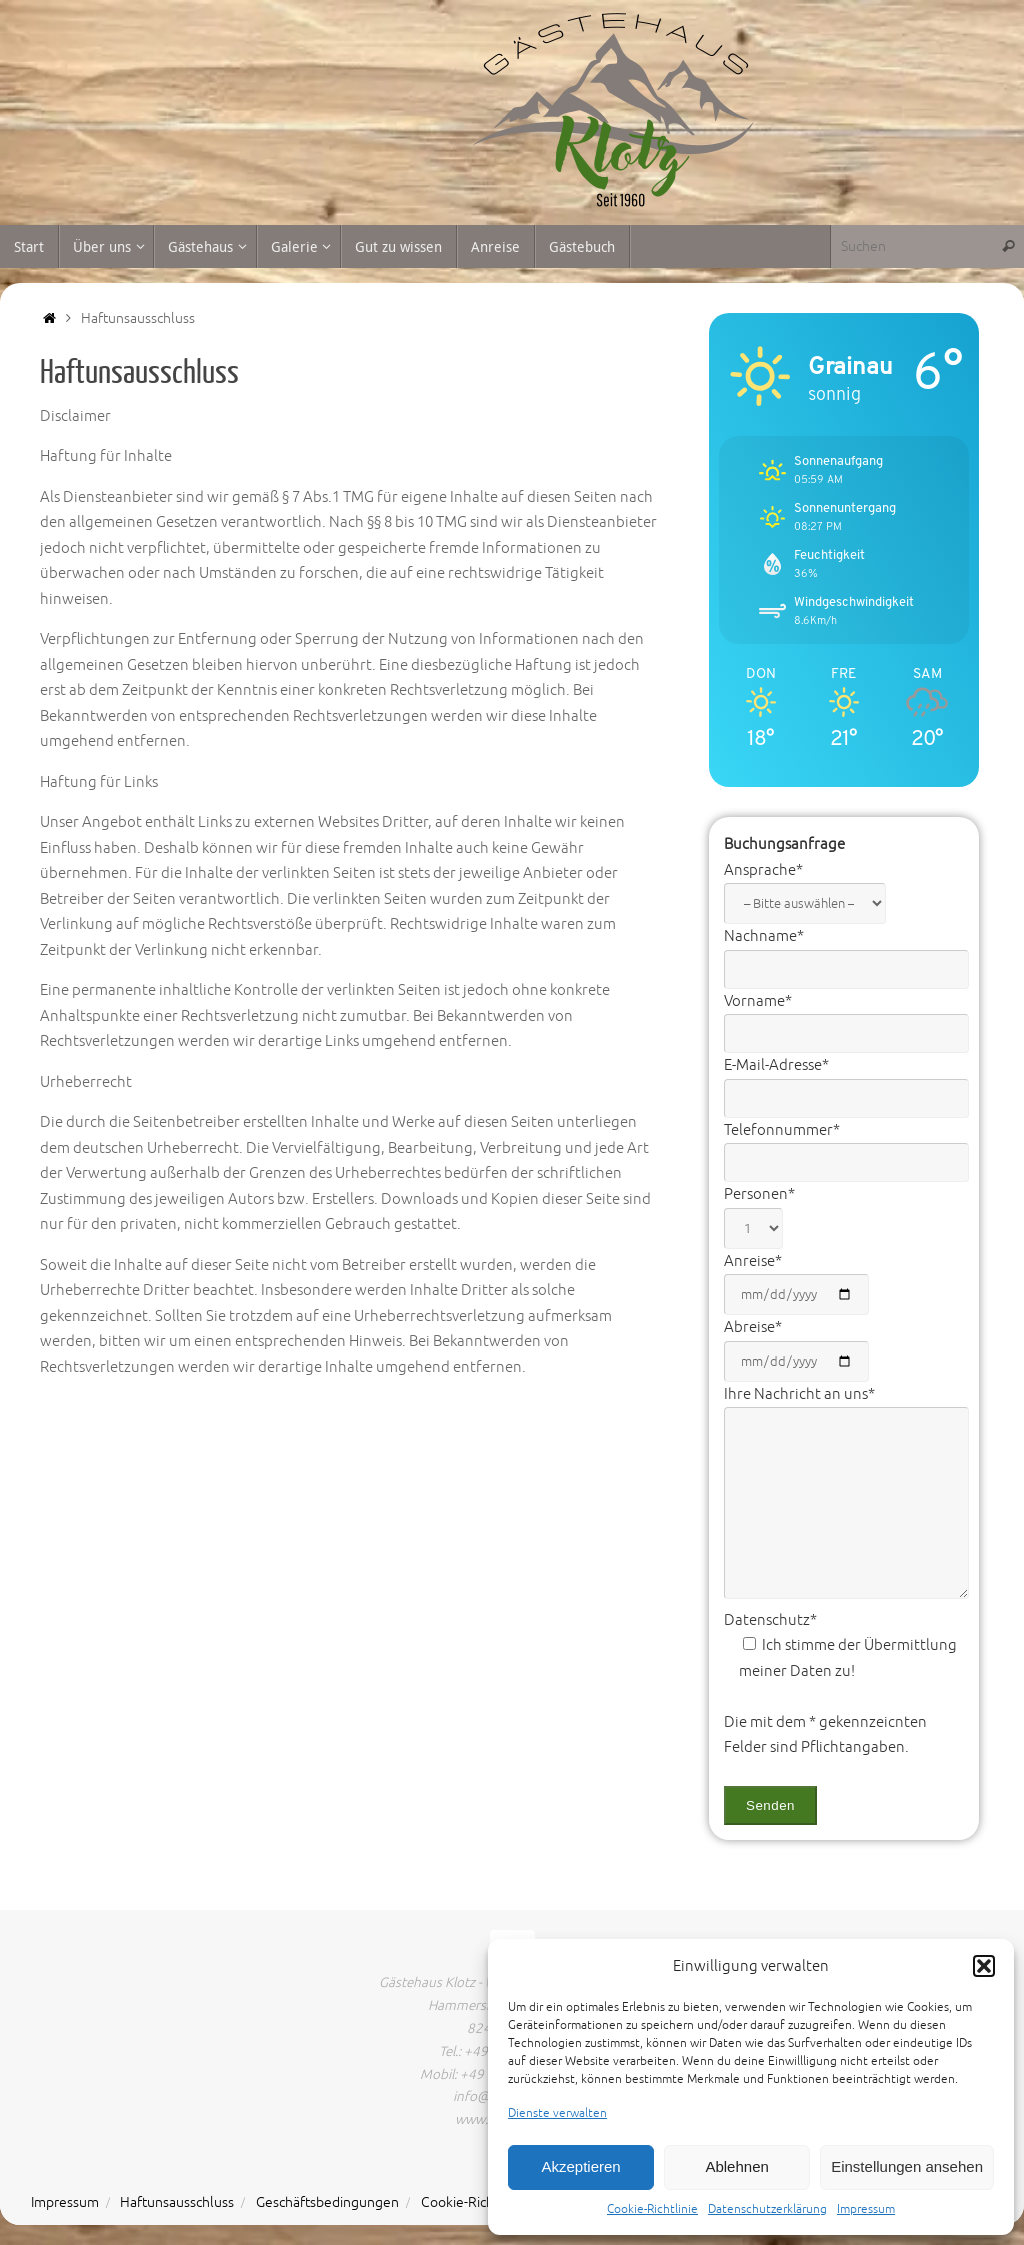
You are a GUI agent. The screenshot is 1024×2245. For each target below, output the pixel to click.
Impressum (866, 2209)
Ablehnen (736, 2166)
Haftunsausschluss (177, 2202)
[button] (984, 1966)
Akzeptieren (580, 2166)
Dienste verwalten (557, 2113)
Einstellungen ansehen (907, 2166)
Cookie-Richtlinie (652, 2209)
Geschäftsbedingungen (327, 2202)
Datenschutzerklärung (767, 2209)
